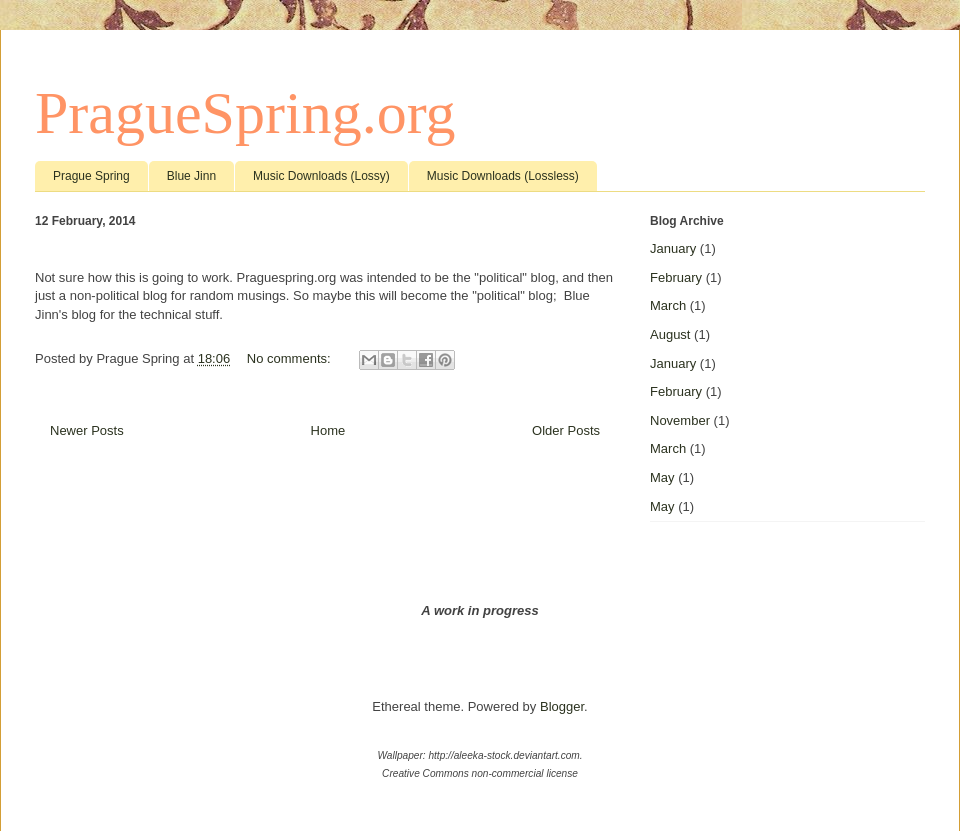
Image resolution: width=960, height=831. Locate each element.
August (670, 334)
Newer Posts (87, 430)
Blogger (562, 706)
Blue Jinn (191, 176)
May (662, 477)
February (676, 277)
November (680, 420)
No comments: (290, 358)
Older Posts (566, 430)
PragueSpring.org (245, 113)
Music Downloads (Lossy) (321, 176)
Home (328, 430)
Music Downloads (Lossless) (503, 176)
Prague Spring (91, 176)
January (673, 248)
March (668, 305)
